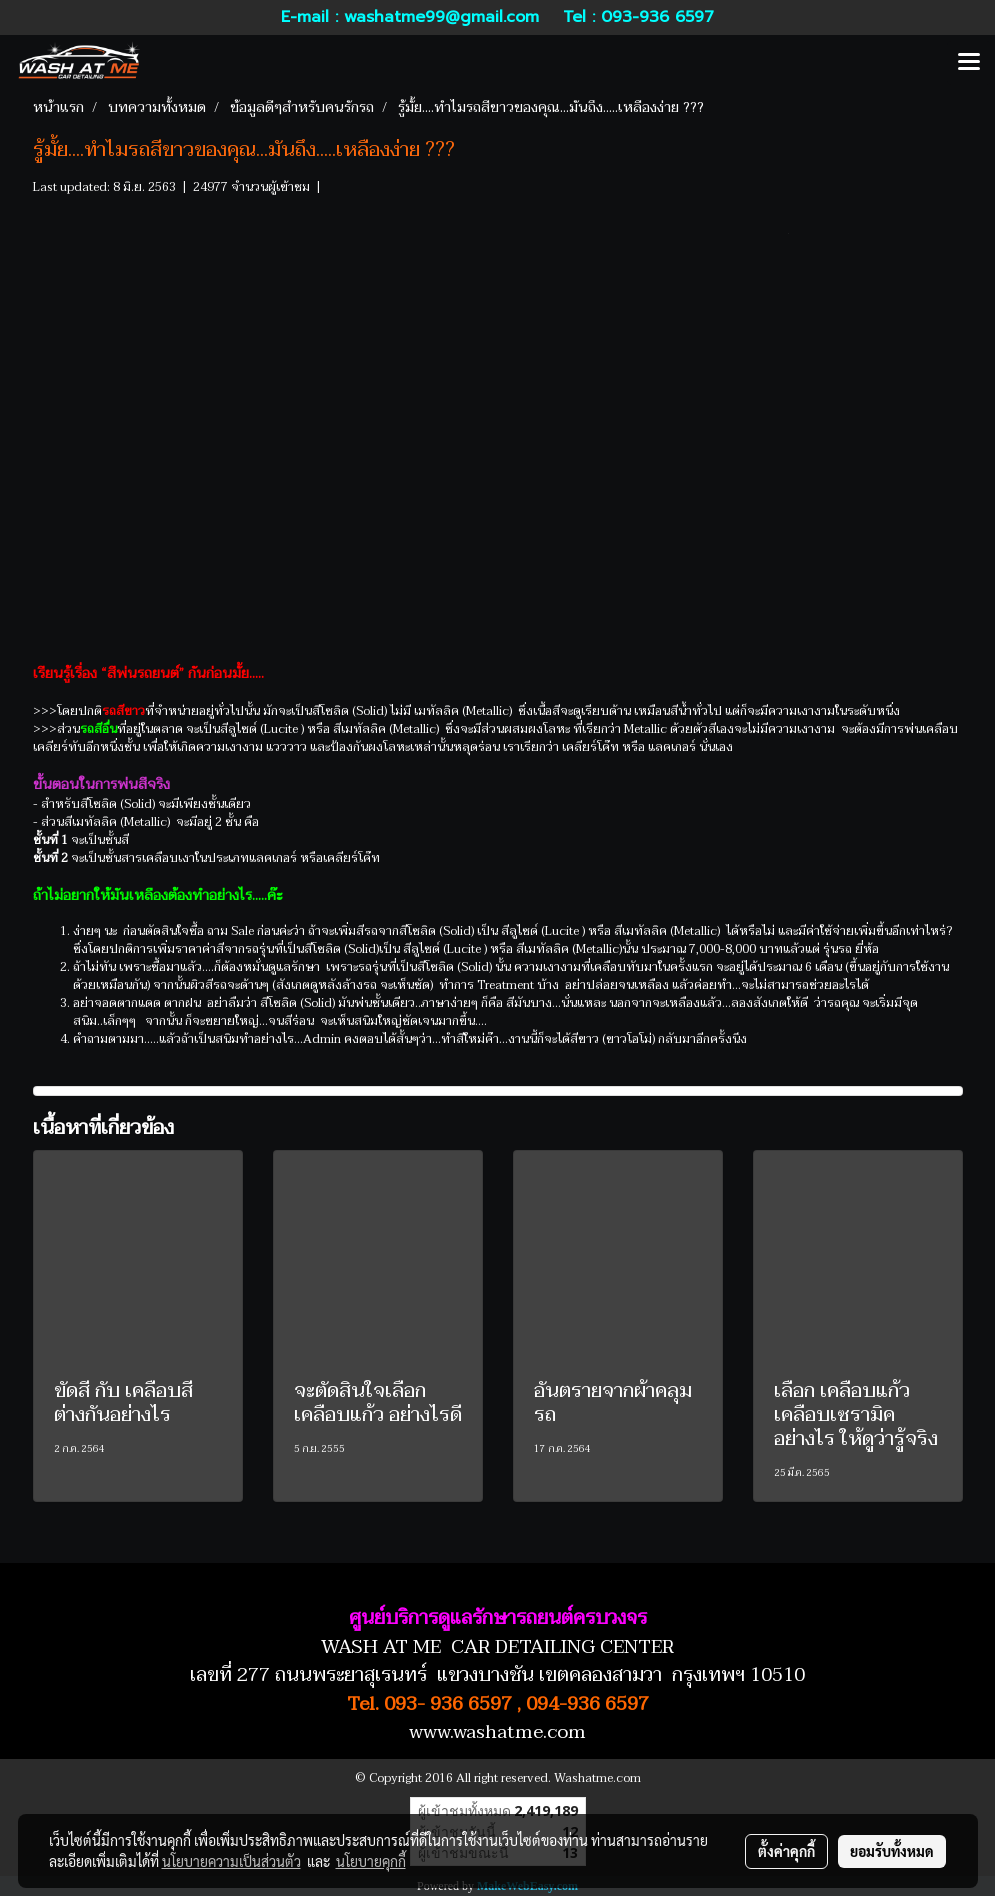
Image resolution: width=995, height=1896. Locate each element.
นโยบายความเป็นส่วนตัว (231, 1861)
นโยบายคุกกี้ (371, 1861)
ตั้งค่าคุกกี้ (786, 1851)
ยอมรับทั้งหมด (892, 1851)
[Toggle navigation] (969, 63)
